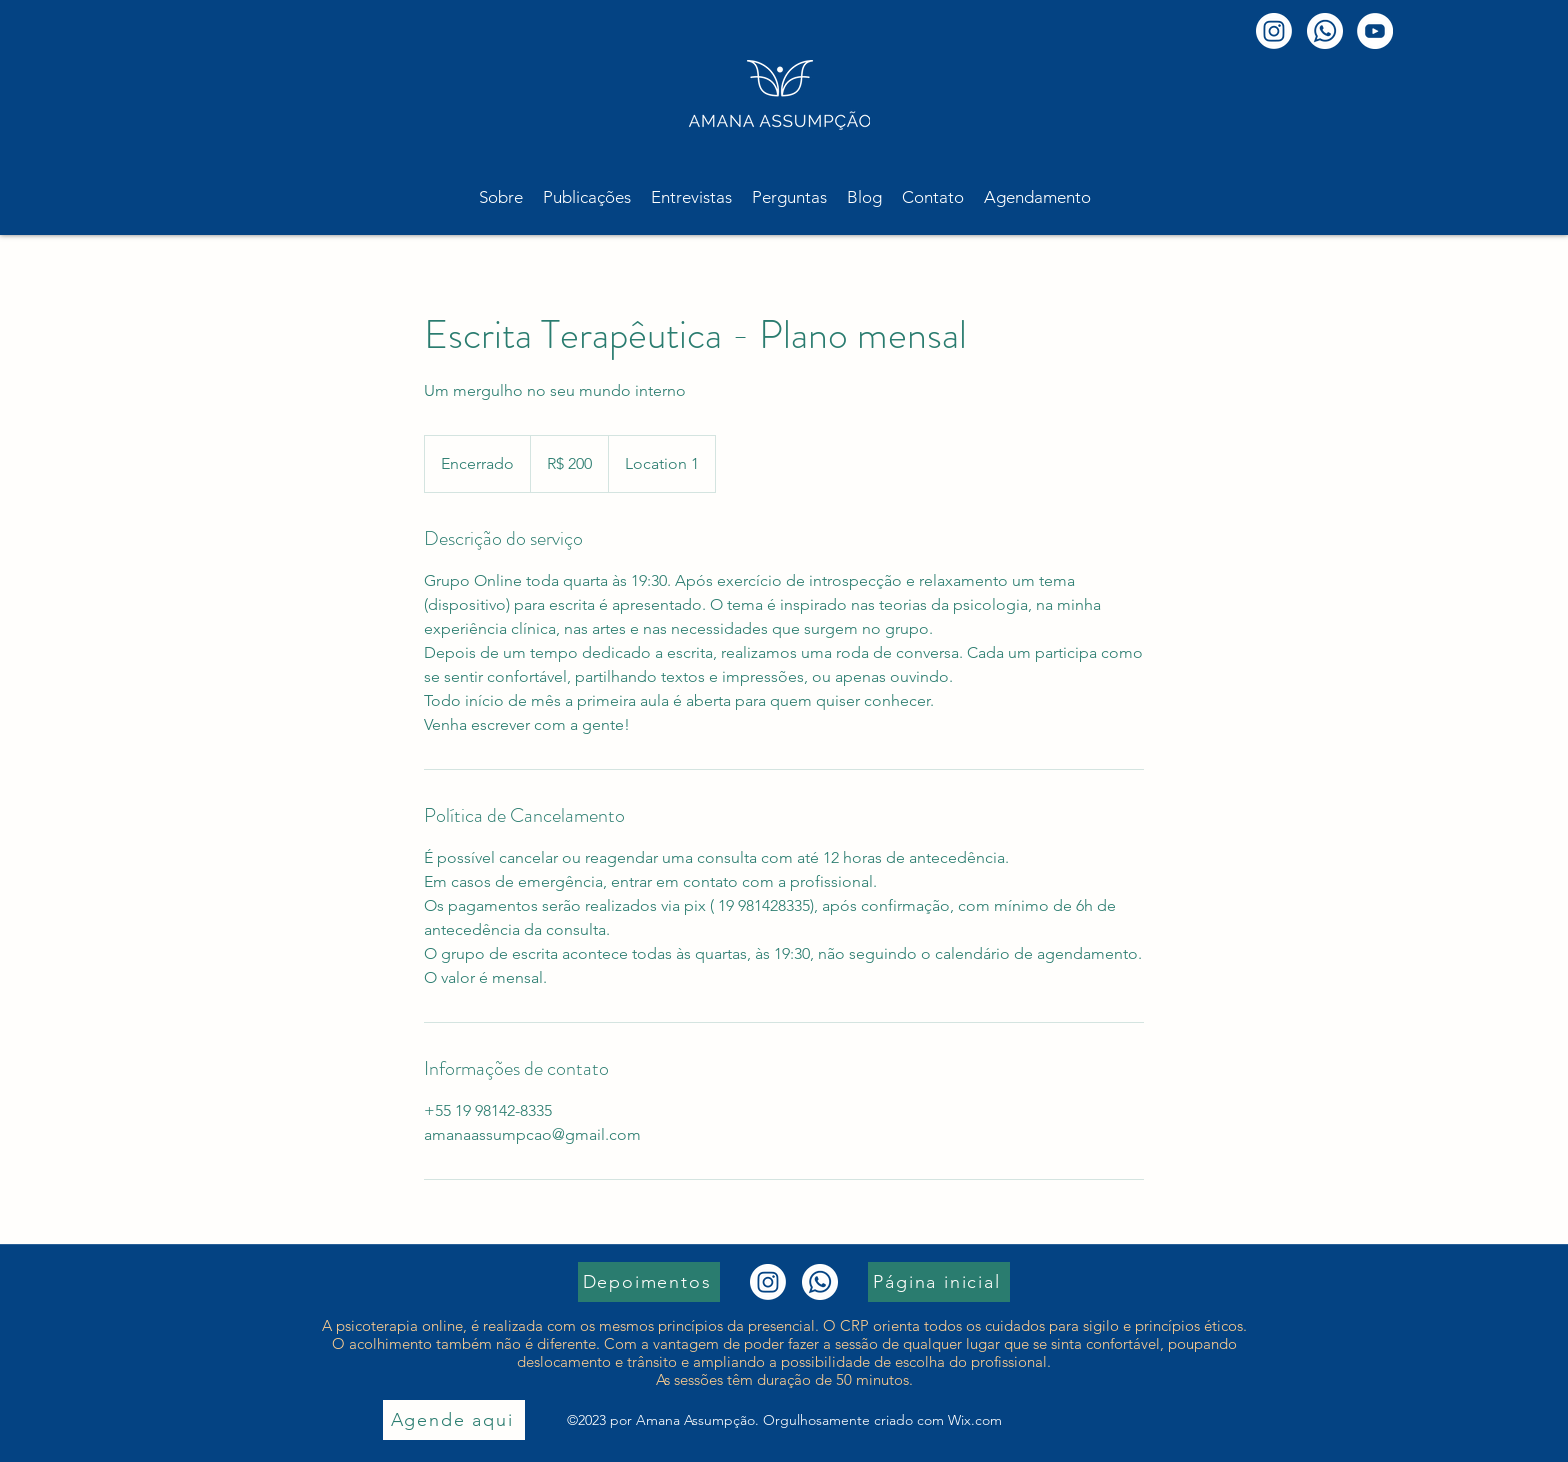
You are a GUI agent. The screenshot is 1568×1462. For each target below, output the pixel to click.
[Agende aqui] (454, 1420)
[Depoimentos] (649, 1282)
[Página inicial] (939, 1282)
